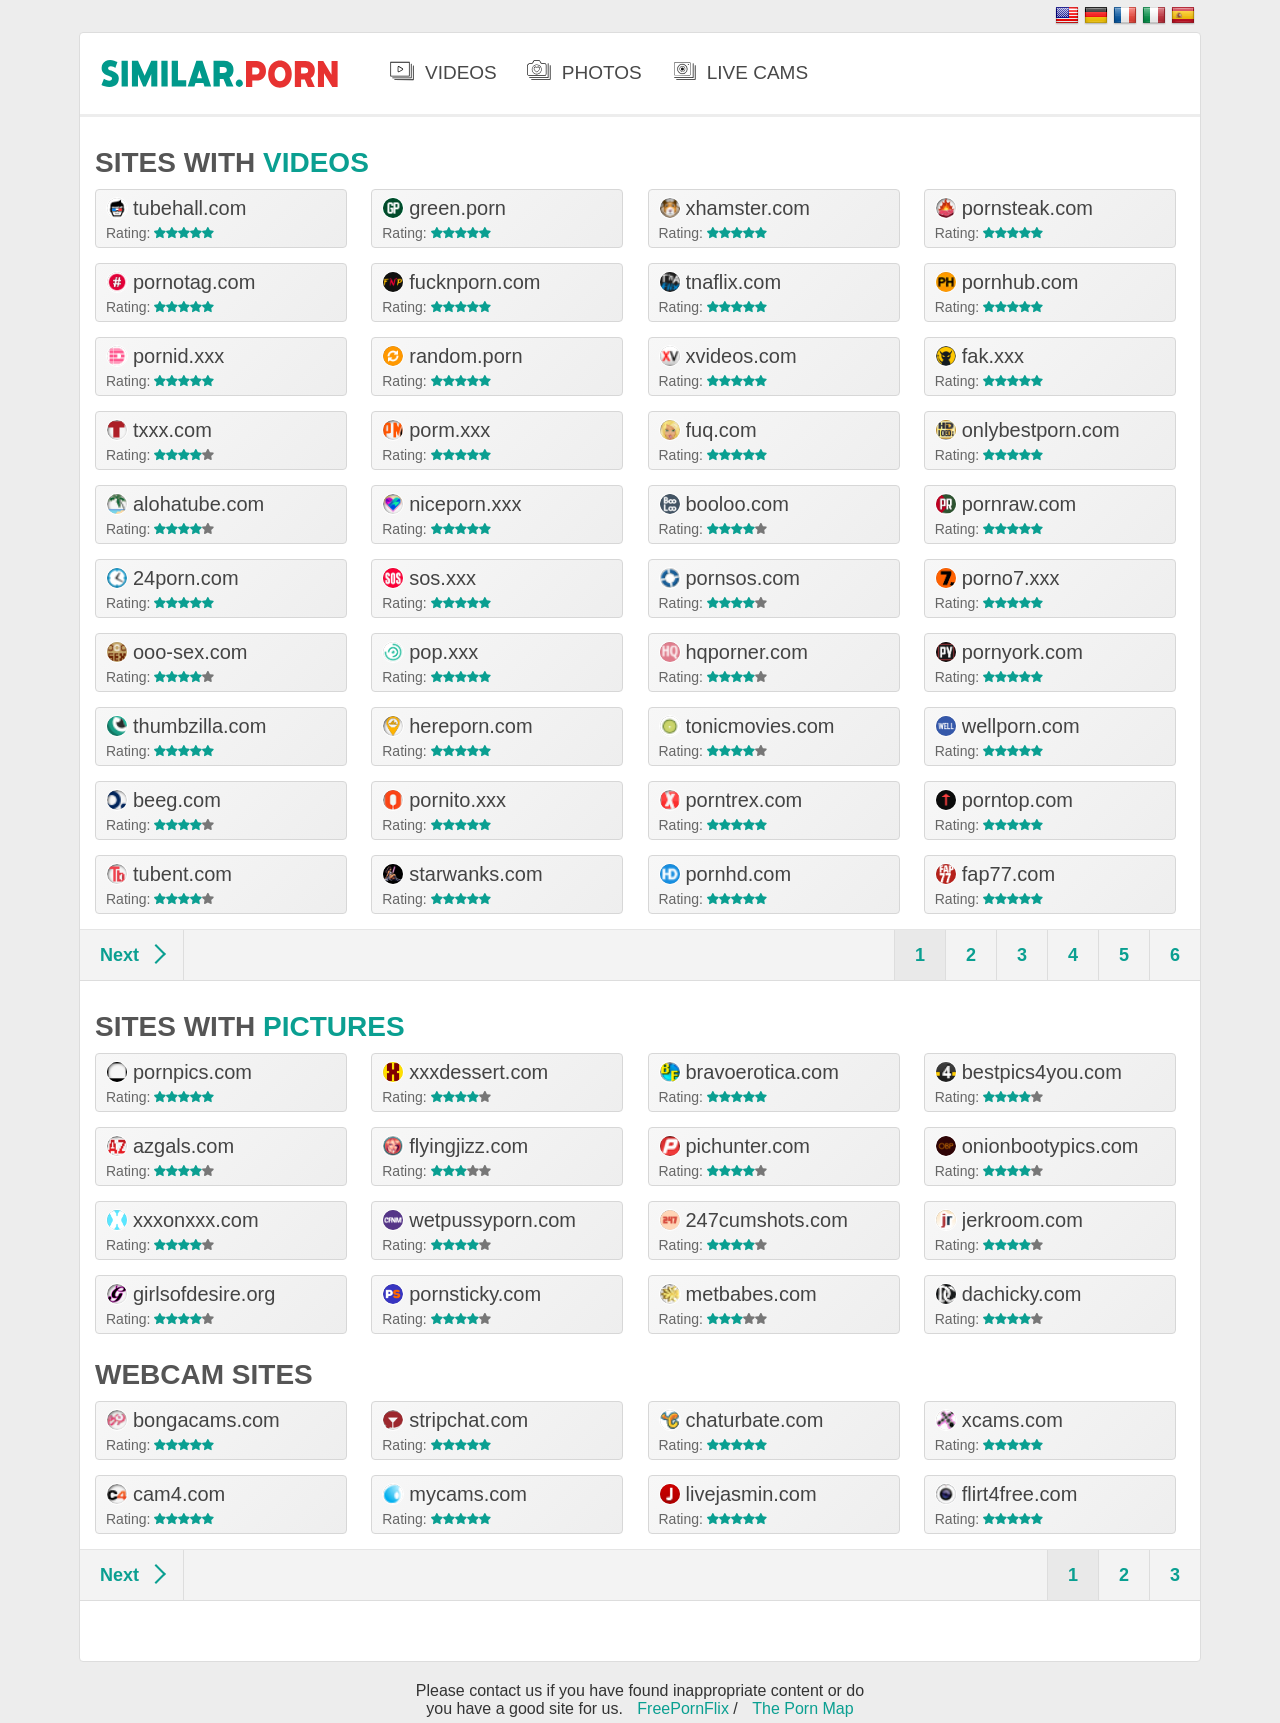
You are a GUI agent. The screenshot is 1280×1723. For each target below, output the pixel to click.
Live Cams (757, 72)
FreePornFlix (683, 1708)
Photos (602, 72)
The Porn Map (802, 1708)
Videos (461, 72)
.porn (220, 73)
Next (119, 955)
